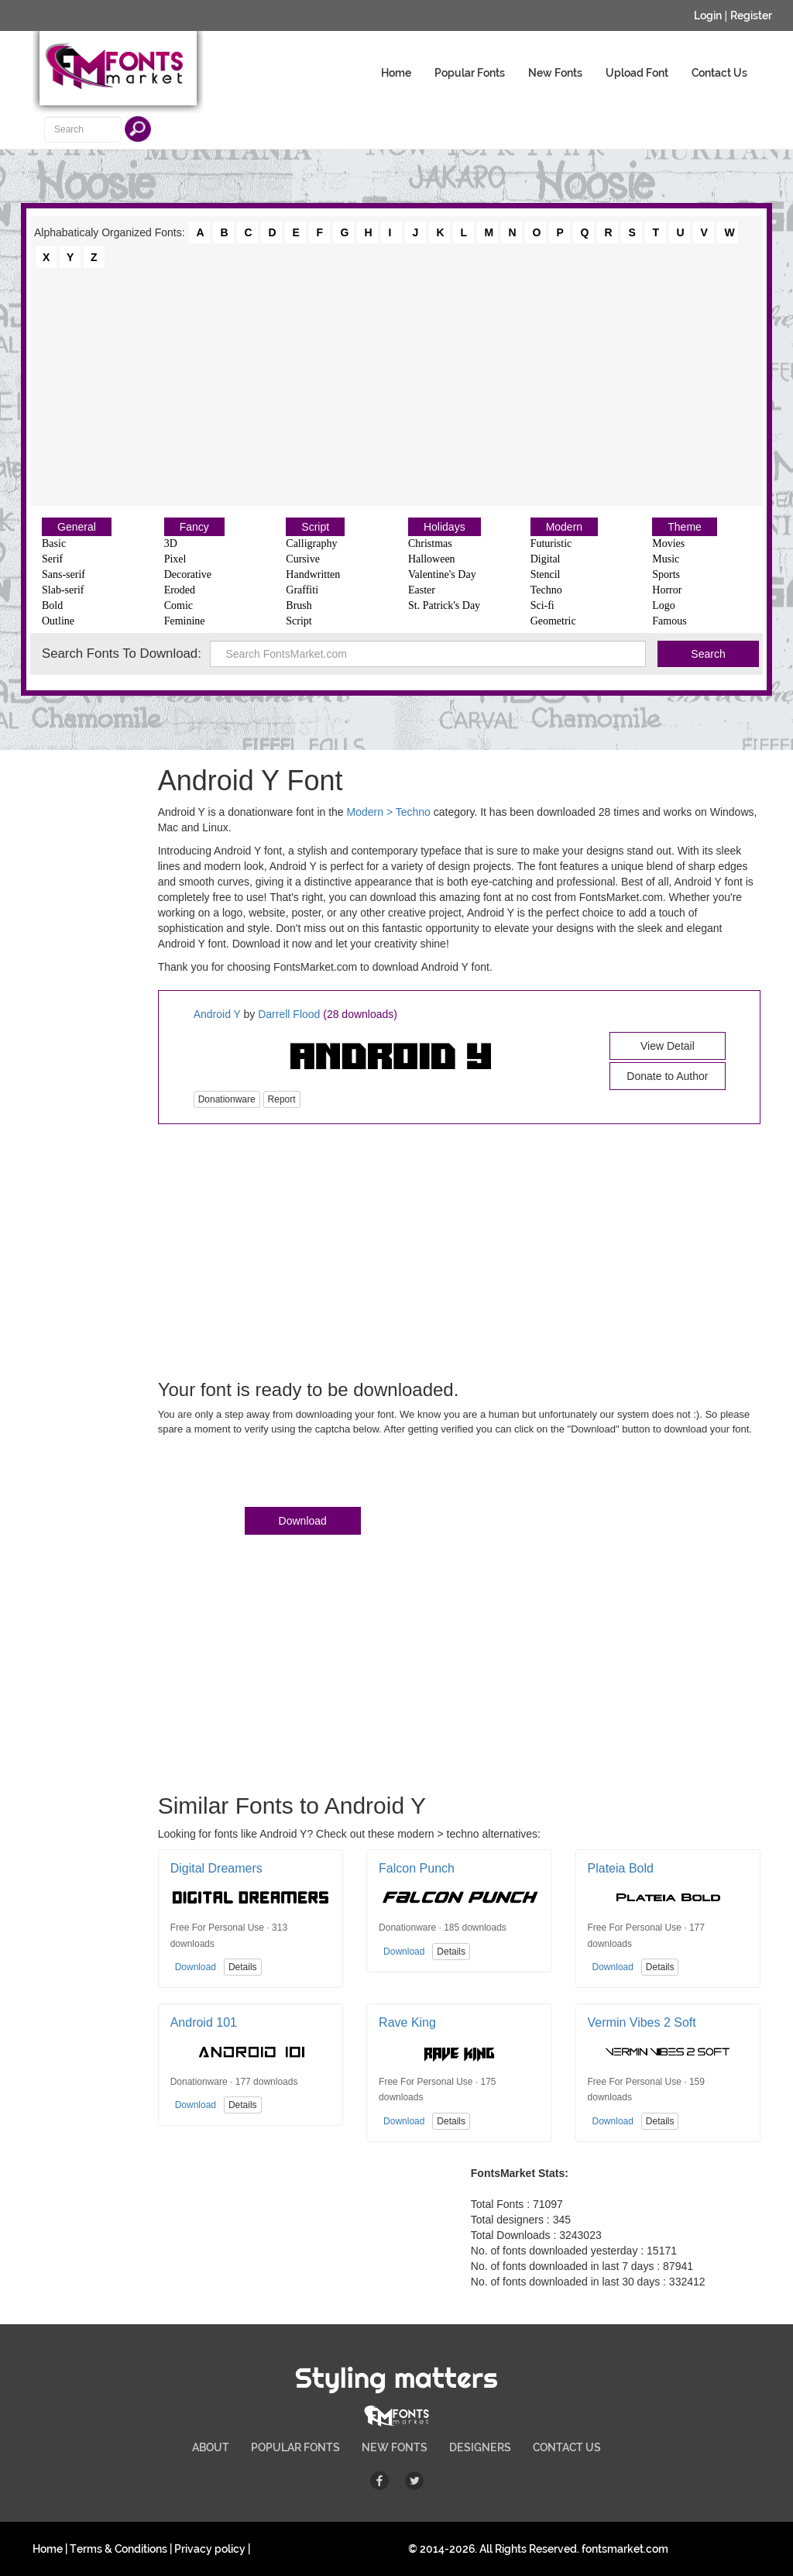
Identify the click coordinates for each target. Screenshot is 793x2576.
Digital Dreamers (216, 1868)
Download (303, 1521)
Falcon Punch (417, 1868)
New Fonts (555, 73)
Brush (298, 605)
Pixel (175, 559)
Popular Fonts (469, 73)
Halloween (431, 559)
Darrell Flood (289, 1014)
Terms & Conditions (118, 2549)
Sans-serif (63, 574)
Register (751, 15)
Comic (178, 605)
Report (282, 1099)
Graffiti (302, 590)
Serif (52, 559)
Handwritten (313, 574)
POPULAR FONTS (295, 2447)
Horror (666, 590)
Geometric (553, 621)
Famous (669, 621)
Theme (685, 527)
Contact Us (719, 73)
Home (396, 73)
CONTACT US (567, 2447)
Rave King (407, 2022)
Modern (564, 527)
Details (242, 1967)
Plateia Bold (621, 1868)
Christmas (430, 543)
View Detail (667, 1046)
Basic (54, 543)
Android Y (217, 1014)
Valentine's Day (442, 574)
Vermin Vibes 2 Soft (642, 2022)
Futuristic (551, 543)
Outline (58, 621)
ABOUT (210, 2447)
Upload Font (637, 73)
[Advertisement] (396, 385)
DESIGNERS (480, 2447)
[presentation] (275, 1474)
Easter (421, 590)
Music (665, 559)
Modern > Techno (389, 812)
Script (315, 527)
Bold (52, 605)
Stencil (545, 574)
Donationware (227, 1099)
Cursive (303, 559)
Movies (668, 543)
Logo (663, 605)
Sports (666, 574)
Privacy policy (209, 2549)
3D (170, 543)
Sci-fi (542, 605)
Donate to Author (667, 1076)
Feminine (184, 621)
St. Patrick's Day (444, 605)
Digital (545, 559)
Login (708, 15)
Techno (546, 590)
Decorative (187, 574)
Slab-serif (63, 590)
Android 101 (203, 2022)
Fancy (194, 527)
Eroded (179, 590)
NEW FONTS (394, 2447)
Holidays (444, 527)
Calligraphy (311, 543)
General (76, 527)
